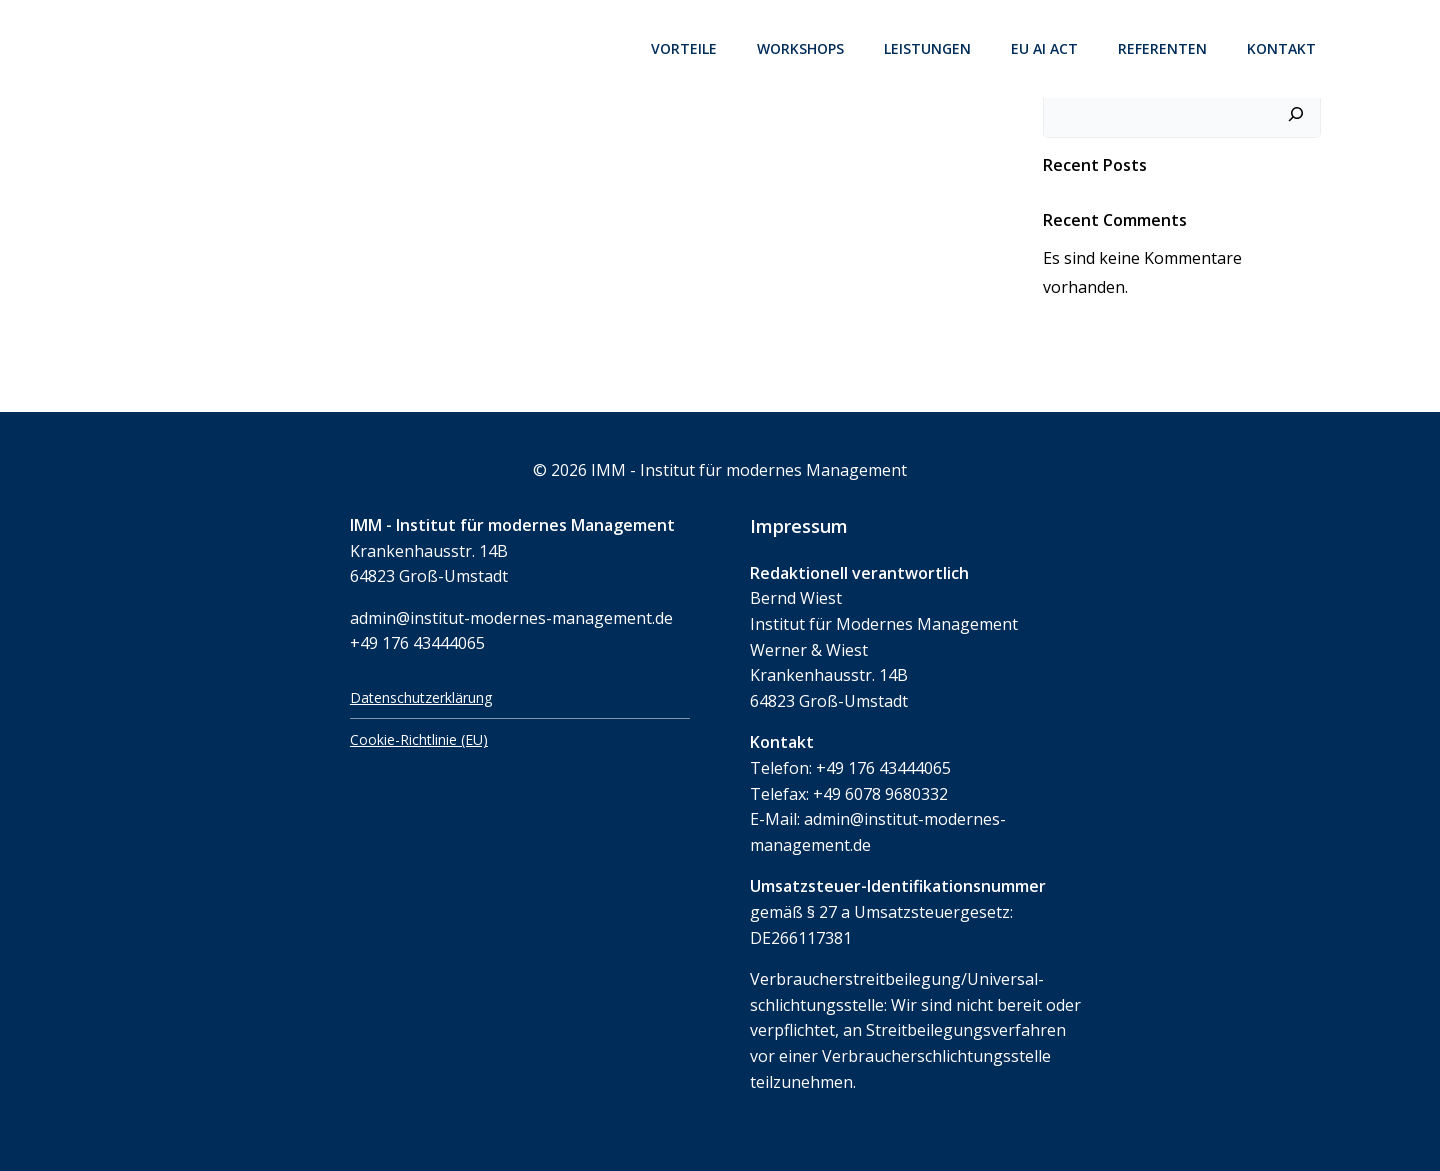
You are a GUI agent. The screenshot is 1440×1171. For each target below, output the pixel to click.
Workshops (800, 49)
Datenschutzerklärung (421, 697)
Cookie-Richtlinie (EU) (419, 739)
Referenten (1162, 49)
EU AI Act (1044, 49)
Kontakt (1281, 49)
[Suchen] (1296, 114)
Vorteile (684, 49)
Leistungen (927, 49)
